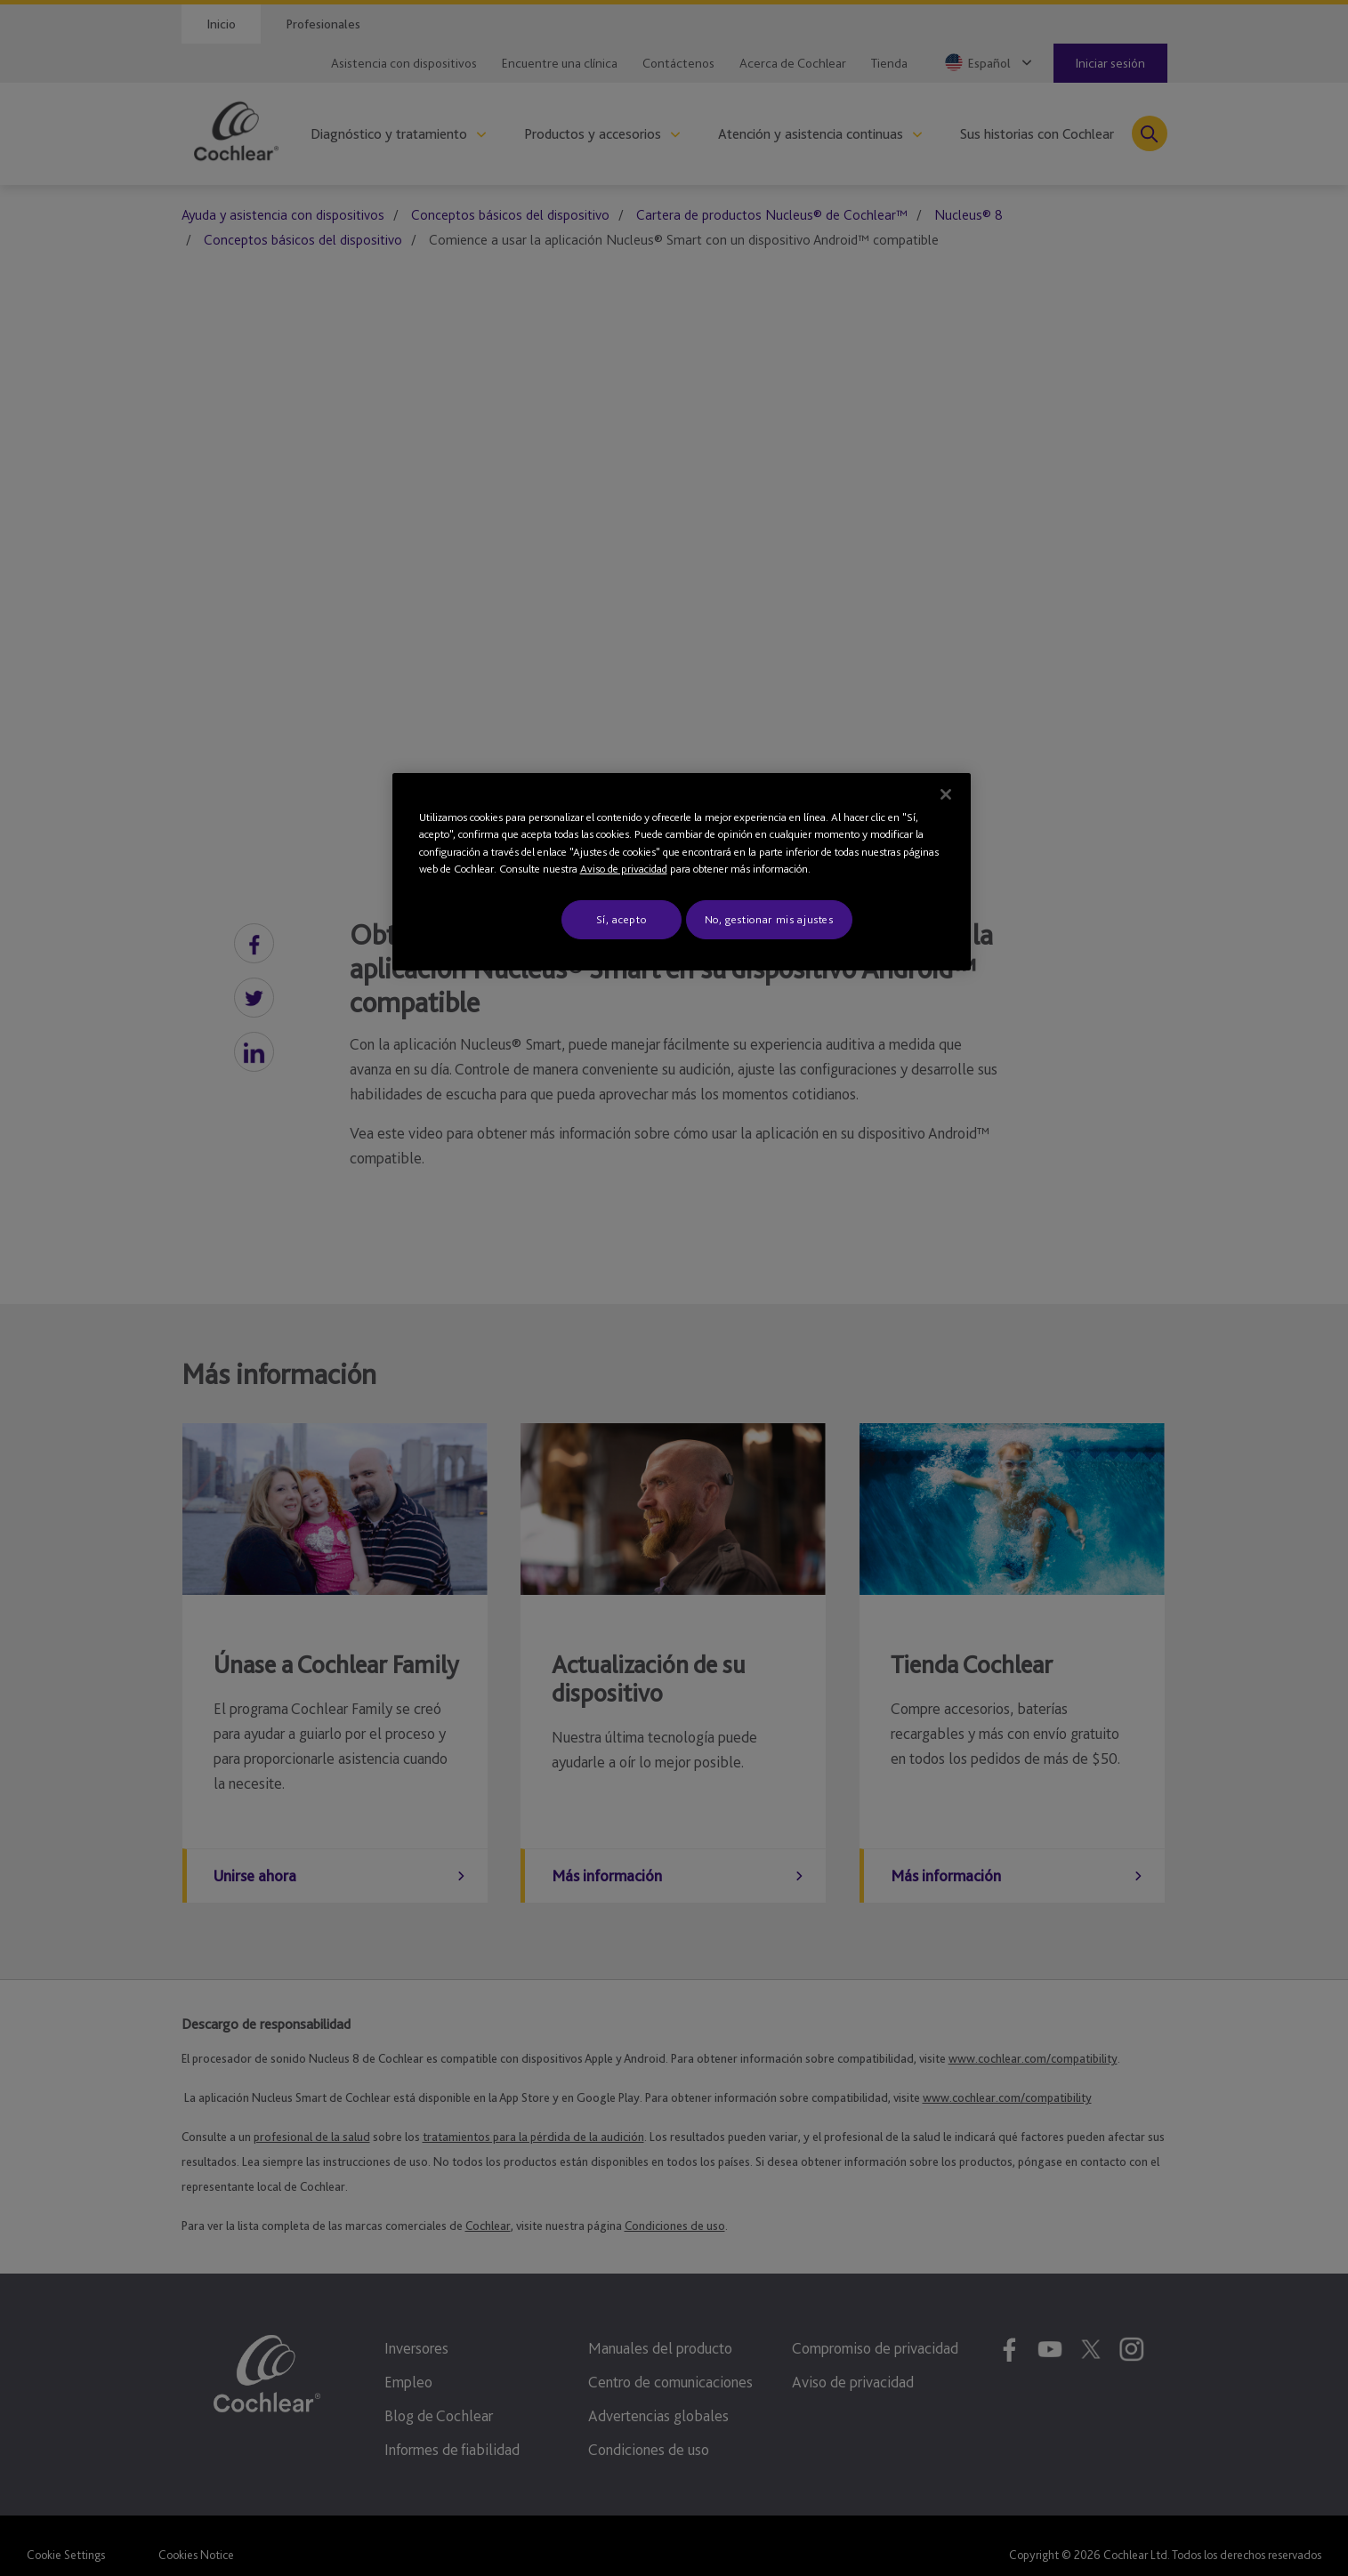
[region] (681, 871)
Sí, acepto (621, 919)
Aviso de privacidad (623, 868)
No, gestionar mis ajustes (769, 919)
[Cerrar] (945, 794)
